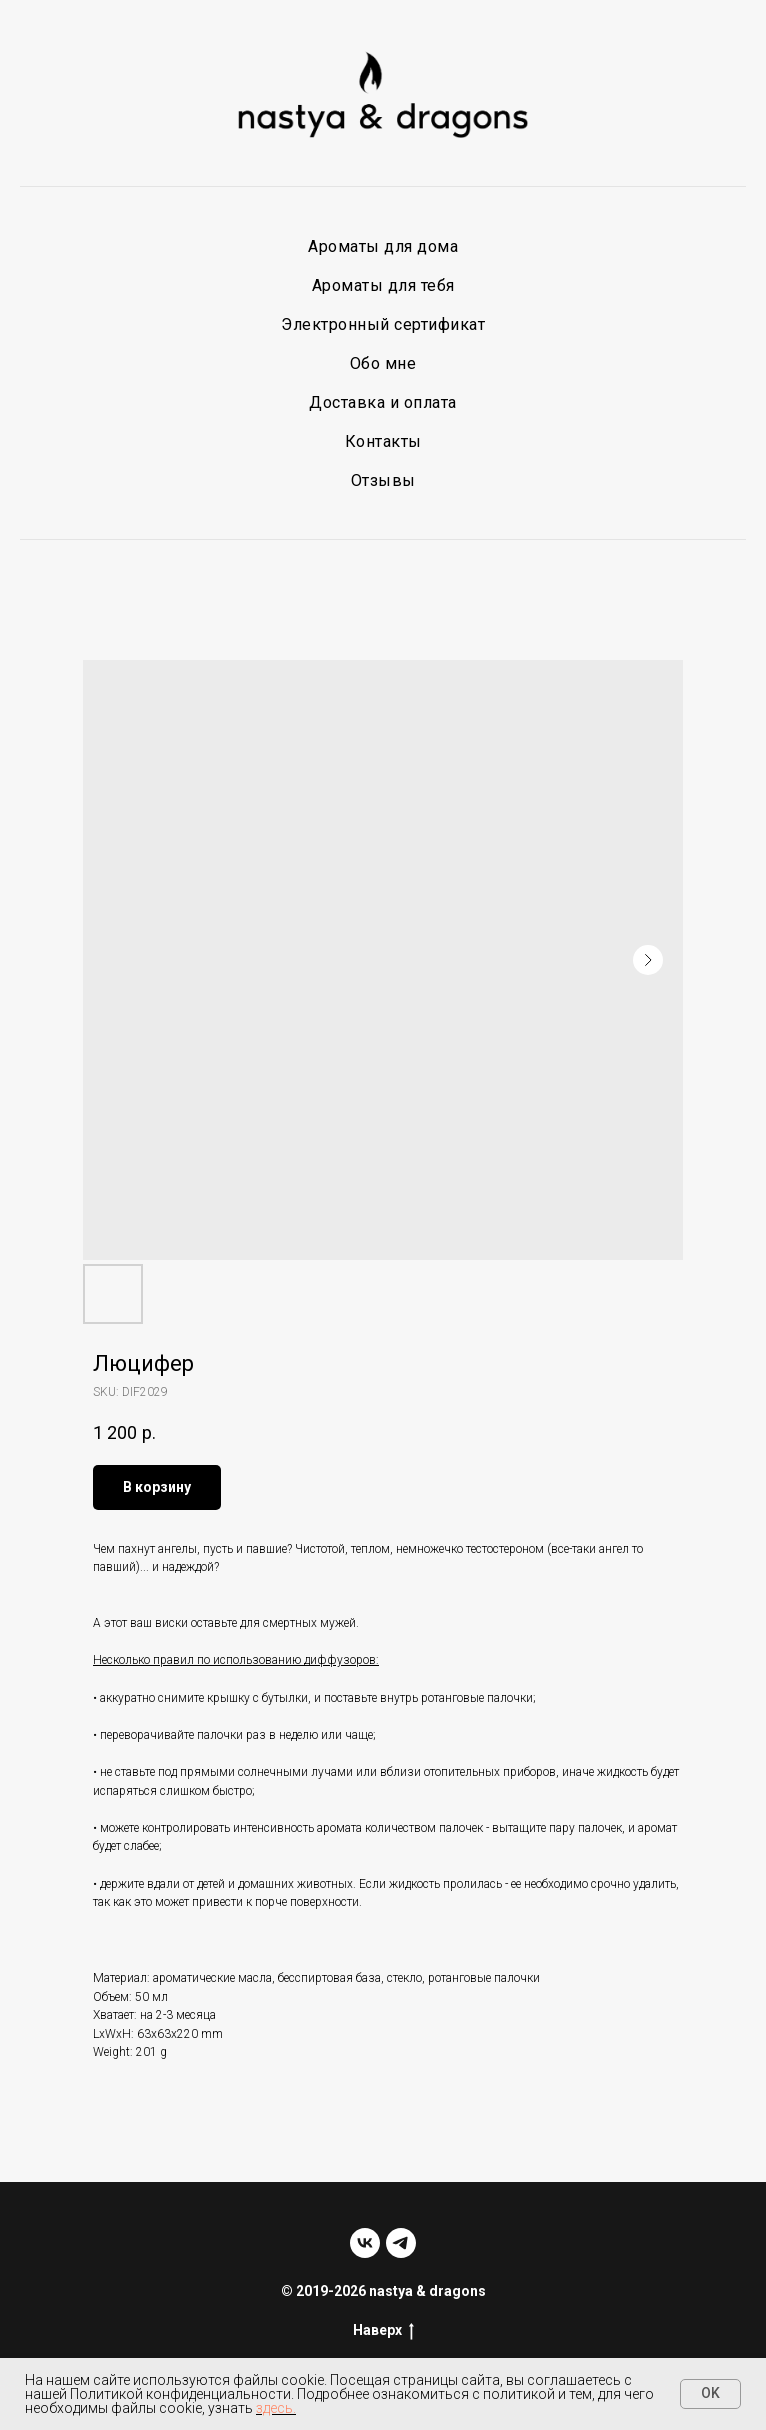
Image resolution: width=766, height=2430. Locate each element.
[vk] (365, 2243)
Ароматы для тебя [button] (383, 285)
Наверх (383, 2331)
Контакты (383, 441)
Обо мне (383, 363)
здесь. (276, 2408)
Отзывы (383, 480)
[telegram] (401, 2243)
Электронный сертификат (383, 324)
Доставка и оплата (383, 402)
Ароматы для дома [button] (383, 246)
